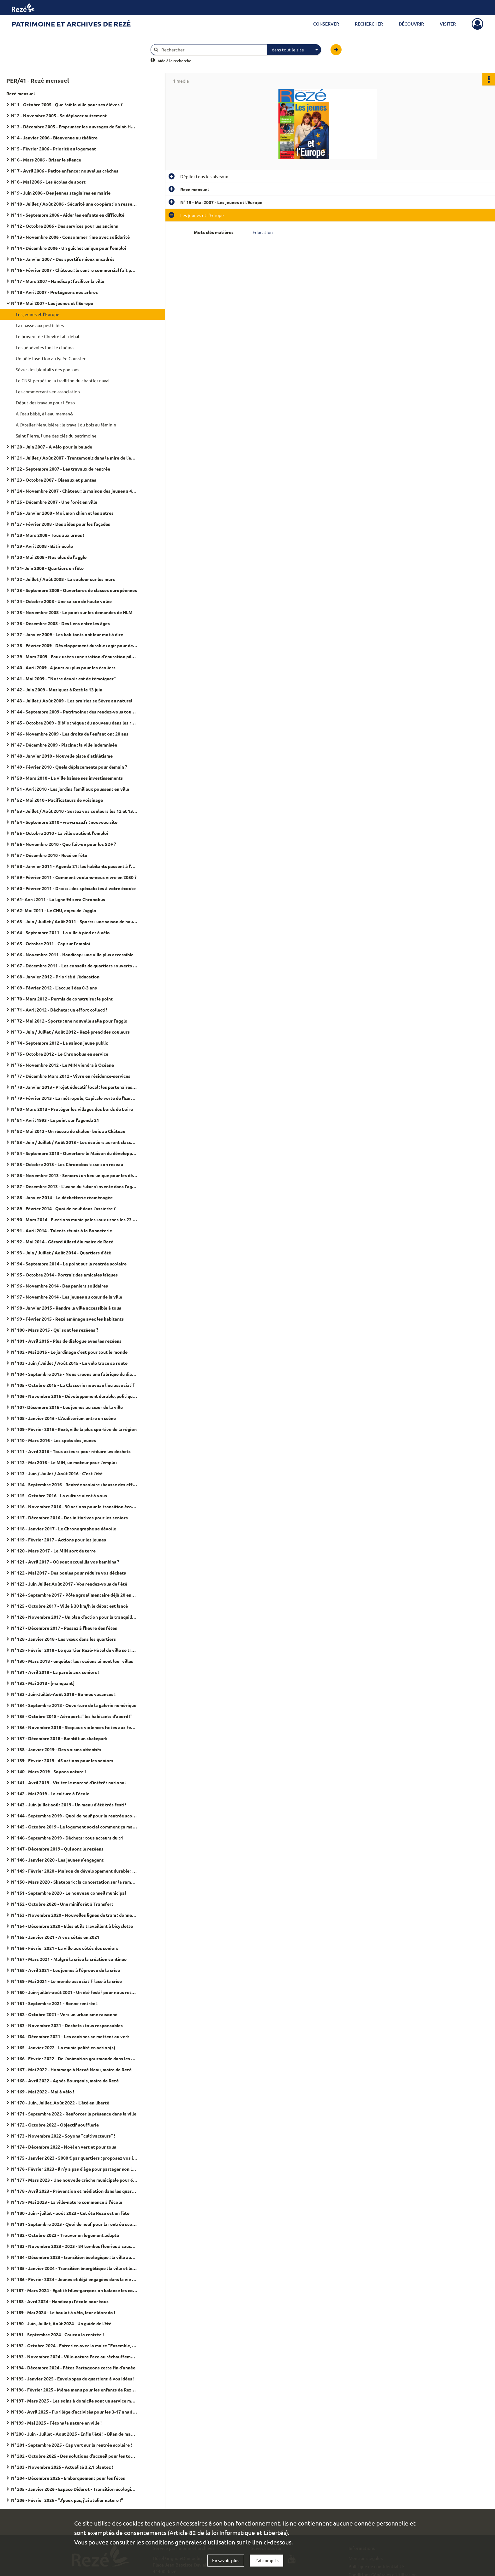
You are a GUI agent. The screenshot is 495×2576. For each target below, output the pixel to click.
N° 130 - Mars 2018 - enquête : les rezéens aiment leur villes (72, 1661)
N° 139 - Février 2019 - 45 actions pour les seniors (62, 1760)
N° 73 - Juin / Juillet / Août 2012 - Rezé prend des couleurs (70, 1032)
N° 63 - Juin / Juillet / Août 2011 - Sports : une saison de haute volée (74, 921)
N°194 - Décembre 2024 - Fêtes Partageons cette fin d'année (73, 2367)
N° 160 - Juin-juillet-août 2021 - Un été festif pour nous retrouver (74, 1992)
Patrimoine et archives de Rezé (71, 24)
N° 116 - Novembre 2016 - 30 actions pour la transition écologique (74, 1506)
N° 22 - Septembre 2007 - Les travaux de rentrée (60, 469)
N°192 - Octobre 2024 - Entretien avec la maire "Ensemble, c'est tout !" (74, 2345)
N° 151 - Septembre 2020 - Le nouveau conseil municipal (68, 1893)
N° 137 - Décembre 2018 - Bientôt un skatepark (59, 1738)
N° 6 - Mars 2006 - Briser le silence (46, 159)
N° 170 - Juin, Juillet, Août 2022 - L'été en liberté (60, 2102)
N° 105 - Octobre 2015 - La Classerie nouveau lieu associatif (72, 1385)
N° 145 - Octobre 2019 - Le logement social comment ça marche (74, 1826)
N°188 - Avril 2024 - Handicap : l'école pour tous (60, 2301)
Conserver (326, 24)
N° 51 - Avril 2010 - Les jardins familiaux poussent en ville (70, 789)
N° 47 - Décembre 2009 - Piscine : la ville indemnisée (64, 745)
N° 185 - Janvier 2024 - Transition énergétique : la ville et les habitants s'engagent (74, 2268)
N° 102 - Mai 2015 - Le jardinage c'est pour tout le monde (69, 1352)
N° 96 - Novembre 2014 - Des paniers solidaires (59, 1285)
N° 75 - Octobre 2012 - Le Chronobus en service (59, 1054)
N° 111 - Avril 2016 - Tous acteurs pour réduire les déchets (71, 1451)
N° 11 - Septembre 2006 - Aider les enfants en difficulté (67, 215)
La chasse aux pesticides (40, 325)
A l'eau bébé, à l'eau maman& (44, 413)
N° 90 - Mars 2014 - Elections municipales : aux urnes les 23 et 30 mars (74, 1219)
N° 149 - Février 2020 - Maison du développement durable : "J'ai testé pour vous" (74, 1871)
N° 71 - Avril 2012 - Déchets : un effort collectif (59, 1009)
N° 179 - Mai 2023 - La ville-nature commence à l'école (66, 2202)
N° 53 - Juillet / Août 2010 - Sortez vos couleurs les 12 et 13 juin (74, 811)
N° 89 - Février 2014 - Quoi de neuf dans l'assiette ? (63, 1208)
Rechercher (369, 24)
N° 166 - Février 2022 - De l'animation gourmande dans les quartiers (74, 2058)
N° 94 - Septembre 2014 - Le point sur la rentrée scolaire (69, 1263)
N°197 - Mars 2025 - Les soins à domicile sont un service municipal (74, 2400)
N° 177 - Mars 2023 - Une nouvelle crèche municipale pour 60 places (74, 2180)
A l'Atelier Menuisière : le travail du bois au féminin (66, 424)
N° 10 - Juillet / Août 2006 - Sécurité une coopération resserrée (74, 204)
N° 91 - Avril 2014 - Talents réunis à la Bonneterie (61, 1230)
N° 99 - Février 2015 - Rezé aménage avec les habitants (67, 1319)
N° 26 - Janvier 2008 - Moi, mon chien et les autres (62, 513)
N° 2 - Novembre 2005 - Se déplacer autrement (59, 115)
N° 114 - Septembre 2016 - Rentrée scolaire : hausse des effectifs (74, 1484)
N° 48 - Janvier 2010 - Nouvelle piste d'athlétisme (62, 756)
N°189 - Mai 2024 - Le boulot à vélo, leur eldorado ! (63, 2312)
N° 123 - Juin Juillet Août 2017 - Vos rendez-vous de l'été (69, 1584)
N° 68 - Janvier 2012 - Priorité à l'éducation (55, 976)
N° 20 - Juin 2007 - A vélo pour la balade (51, 446)
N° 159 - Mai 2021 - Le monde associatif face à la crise (66, 1981)
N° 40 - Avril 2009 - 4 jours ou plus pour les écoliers (63, 667)
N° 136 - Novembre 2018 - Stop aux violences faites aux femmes (74, 1727)
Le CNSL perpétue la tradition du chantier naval (63, 380)
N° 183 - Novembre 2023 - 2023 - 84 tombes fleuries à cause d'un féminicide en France (74, 2246)
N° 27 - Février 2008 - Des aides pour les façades (60, 524)
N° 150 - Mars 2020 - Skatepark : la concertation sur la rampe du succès (74, 1882)
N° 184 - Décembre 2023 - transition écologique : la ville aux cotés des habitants (74, 2257)
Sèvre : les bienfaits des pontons (47, 369)
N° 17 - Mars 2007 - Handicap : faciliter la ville (57, 281)
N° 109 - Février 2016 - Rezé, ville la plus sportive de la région (74, 1429)
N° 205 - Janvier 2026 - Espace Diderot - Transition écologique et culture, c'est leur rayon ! (74, 2489)
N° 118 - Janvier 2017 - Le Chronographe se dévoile (63, 1528)
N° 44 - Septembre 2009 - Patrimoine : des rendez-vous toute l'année (74, 711)
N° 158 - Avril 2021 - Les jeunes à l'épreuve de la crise (65, 1970)
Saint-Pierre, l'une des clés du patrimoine (56, 435)
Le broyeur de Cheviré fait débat (48, 336)
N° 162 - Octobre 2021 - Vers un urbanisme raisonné (64, 2014)
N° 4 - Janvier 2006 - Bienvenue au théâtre (54, 137)
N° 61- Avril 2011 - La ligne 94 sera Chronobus (58, 899)
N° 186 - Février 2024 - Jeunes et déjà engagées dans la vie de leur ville (74, 2279)
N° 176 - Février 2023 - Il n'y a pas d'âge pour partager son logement (74, 2169)
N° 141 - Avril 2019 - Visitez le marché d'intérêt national (68, 1782)
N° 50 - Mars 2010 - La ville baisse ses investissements (67, 778)
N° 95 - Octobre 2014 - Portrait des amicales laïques (64, 1274)
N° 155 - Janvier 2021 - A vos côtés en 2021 (55, 1937)
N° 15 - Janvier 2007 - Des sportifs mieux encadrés (63, 259)
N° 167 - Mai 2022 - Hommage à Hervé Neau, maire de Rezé (71, 2069)
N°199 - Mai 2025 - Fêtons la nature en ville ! (56, 2423)
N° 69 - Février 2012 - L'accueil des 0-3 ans (54, 987)
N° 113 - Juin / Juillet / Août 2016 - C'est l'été (57, 1473)
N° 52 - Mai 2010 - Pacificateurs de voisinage (57, 800)
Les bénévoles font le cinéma (45, 347)
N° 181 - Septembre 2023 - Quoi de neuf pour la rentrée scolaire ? (74, 2224)
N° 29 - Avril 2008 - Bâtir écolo (42, 546)
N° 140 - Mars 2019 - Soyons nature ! (48, 1771)
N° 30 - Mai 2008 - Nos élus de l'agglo (49, 557)
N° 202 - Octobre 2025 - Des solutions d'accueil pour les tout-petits (74, 2456)
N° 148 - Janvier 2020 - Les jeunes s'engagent (57, 1860)
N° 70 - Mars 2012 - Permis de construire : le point (62, 998)
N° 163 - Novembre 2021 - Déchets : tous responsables (67, 2025)
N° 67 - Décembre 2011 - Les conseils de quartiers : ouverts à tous (74, 965)
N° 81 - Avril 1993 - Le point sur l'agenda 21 (55, 1120)
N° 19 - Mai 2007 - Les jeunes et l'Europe (52, 303)
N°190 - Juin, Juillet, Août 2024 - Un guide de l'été (61, 2323)
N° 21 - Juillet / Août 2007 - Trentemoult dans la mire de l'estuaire (74, 458)
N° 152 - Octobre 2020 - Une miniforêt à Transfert (62, 1904)
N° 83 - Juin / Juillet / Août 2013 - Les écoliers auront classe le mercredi (74, 1142)
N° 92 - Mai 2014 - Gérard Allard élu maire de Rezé (62, 1241)
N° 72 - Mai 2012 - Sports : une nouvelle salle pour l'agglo (69, 1021)
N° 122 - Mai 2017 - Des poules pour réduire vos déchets (68, 1573)
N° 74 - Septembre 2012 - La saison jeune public (59, 1043)
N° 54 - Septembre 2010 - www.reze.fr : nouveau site (64, 822)
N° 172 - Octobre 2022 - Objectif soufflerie (55, 2124)
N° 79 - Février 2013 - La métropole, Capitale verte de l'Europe (74, 1098)
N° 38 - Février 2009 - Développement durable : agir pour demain (74, 645)
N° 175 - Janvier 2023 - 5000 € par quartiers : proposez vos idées (74, 2158)
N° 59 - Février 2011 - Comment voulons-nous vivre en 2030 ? (73, 877)
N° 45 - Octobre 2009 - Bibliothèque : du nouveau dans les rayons (74, 722)
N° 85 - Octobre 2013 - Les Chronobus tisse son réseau (67, 1164)
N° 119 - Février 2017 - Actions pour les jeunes (58, 1539)
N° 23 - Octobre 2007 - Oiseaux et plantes (53, 480)
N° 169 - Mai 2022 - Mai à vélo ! (42, 2091)
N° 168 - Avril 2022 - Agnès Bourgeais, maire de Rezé (65, 2080)
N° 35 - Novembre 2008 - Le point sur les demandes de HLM (72, 612)
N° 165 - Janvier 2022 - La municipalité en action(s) (63, 2047)
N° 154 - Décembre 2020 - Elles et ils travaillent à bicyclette (72, 1926)
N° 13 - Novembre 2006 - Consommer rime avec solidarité (70, 237)
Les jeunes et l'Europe (37, 314)
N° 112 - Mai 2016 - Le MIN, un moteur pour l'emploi (64, 1462)
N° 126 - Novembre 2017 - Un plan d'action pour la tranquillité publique (74, 1617)
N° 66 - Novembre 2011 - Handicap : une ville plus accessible (72, 954)
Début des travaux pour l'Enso (45, 402)
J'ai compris (266, 2560)
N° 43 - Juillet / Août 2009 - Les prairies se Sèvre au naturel (71, 700)
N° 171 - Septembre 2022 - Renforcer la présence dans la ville (73, 2113)
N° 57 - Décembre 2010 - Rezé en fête (49, 855)
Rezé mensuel (20, 93)
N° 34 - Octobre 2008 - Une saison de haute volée (61, 601)
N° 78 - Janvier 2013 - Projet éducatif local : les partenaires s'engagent (74, 1087)
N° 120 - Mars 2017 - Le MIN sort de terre (53, 1550)
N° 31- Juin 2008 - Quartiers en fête (47, 568)
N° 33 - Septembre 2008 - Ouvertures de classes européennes (74, 590)
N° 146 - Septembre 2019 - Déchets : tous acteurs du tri (67, 1837)
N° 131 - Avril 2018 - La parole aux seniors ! (55, 1672)
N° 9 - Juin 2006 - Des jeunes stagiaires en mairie (60, 193)
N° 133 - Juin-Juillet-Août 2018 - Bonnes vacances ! (63, 1694)
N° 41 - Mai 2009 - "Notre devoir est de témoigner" (63, 678)
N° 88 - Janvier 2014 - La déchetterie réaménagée (62, 1197)
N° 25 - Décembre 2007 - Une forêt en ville (54, 502)
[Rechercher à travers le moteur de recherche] (212, 49)
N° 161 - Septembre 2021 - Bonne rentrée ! (54, 2003)
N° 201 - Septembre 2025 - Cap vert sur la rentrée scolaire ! (71, 2445)
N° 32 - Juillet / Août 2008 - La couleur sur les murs (63, 579)
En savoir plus (225, 2560)
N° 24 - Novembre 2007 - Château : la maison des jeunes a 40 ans (74, 491)
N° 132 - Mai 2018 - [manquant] (43, 1683)
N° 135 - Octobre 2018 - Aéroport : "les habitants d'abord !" (72, 1716)
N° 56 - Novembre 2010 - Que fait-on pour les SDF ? (63, 844)
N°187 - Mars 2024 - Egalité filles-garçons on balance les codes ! (74, 2290)
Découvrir (411, 24)
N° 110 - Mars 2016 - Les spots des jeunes (53, 1440)
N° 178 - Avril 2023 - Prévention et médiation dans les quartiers (74, 2191)
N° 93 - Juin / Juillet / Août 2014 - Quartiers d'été (61, 1252)
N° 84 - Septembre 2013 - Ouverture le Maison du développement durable (74, 1153)
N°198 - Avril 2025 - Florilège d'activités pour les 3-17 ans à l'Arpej (74, 2412)
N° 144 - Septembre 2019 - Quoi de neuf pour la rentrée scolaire (74, 1815)
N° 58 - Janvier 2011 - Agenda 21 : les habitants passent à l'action (74, 866)
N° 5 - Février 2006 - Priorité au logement (53, 148)
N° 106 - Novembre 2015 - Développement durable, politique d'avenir (74, 1396)
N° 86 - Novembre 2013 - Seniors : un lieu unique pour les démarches (74, 1175)
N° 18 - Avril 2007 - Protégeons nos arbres (54, 292)
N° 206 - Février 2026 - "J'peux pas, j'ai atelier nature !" (67, 2500)
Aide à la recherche (174, 60)
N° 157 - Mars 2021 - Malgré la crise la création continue (69, 1959)
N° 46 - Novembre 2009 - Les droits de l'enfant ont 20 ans (69, 733)
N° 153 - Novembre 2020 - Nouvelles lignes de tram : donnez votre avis (74, 1915)
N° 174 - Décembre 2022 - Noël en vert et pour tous (63, 2147)
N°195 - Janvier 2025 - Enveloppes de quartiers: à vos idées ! (72, 2378)
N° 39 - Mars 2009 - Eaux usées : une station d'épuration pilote (74, 656)
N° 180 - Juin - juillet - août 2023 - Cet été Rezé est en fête (70, 2213)
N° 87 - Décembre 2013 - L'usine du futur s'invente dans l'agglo (74, 1186)
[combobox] (294, 50)
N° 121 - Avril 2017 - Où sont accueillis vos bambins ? (65, 1561)
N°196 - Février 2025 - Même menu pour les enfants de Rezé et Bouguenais (74, 2389)
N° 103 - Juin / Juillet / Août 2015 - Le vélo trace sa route (69, 1363)
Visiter (448, 24)
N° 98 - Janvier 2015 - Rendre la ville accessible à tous (66, 1308)
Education (263, 232)
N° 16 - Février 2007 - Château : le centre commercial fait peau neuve (74, 270)
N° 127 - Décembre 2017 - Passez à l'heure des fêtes (64, 1628)
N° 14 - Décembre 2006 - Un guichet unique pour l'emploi (68, 248)
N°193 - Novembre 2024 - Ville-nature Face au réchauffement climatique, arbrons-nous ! (74, 2356)
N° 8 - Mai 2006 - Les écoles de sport (48, 182)
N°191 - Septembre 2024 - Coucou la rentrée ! (57, 2334)
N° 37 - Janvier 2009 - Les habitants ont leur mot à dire (67, 634)
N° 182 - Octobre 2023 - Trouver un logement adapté (65, 2235)
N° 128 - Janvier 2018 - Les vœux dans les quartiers (63, 1639)
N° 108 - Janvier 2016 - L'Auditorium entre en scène (63, 1418)
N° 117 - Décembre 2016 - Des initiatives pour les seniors (69, 1517)
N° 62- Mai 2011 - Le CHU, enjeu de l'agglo (53, 910)
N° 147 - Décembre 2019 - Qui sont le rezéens (57, 1848)
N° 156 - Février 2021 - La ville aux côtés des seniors (64, 1948)
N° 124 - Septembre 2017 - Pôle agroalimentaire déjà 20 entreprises (74, 1595)
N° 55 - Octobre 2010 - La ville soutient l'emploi (59, 833)
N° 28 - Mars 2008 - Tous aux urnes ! (47, 535)
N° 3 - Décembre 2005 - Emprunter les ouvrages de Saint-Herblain (74, 126)
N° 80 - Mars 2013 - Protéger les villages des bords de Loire (72, 1109)
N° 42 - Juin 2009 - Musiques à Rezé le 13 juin (56, 689)
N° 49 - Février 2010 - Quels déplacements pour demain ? (69, 767)
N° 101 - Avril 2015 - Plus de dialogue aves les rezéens (66, 1341)
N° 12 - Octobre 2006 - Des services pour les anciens (64, 226)
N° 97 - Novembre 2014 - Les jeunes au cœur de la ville (66, 1297)
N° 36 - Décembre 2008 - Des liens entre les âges (60, 623)
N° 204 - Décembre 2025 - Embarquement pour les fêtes (68, 2478)
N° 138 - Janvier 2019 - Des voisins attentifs (56, 1749)
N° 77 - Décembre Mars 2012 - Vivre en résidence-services (70, 1076)
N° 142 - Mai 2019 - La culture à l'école (50, 1793)
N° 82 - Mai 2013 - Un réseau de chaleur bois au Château (68, 1131)
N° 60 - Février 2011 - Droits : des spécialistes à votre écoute (73, 888)
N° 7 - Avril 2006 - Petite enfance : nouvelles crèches (64, 170)
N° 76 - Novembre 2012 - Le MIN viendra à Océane (62, 1065)
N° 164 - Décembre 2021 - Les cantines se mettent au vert (70, 2036)
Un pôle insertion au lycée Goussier (51, 358)
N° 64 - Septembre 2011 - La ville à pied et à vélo (60, 932)
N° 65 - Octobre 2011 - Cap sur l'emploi (50, 943)
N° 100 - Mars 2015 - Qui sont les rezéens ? (54, 1330)
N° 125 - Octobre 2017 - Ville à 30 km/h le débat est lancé (69, 1606)
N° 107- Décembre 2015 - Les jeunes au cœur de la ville (67, 1407)
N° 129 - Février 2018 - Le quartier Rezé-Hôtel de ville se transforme (74, 1650)
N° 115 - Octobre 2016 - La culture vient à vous (59, 1495)
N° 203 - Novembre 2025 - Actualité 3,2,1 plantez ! (62, 2467)
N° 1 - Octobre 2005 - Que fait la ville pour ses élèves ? (66, 104)
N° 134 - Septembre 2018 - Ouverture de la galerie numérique (73, 1705)
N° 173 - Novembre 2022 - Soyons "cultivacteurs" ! (63, 2136)
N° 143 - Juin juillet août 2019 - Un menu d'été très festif (68, 1804)
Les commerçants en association (48, 391)
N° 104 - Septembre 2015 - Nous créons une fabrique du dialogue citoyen (74, 1374)
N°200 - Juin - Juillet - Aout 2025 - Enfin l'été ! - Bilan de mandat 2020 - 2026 (74, 2434)
